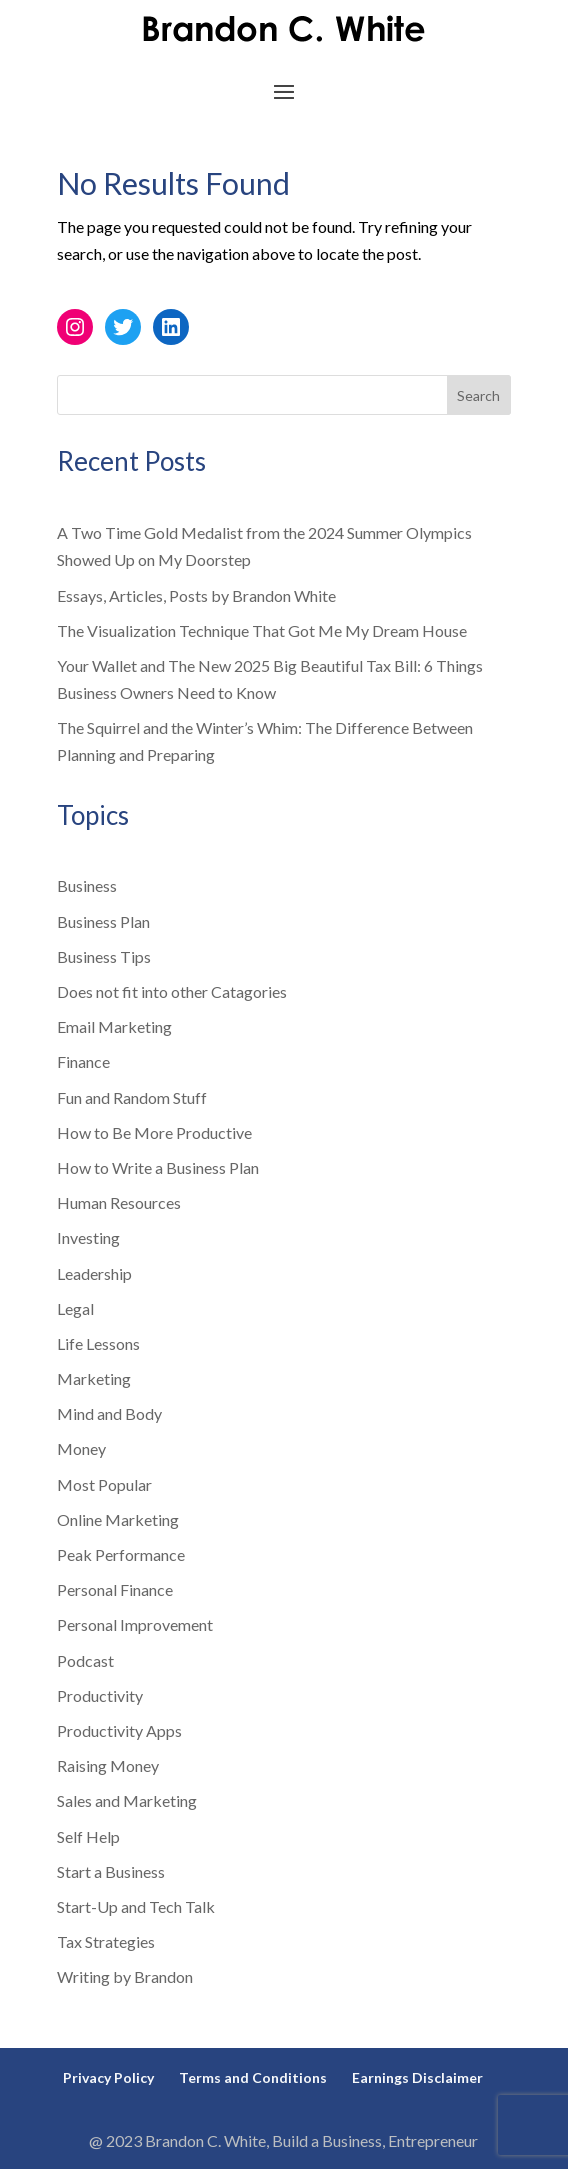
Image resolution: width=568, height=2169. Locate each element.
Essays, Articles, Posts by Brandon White (196, 595)
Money (81, 1448)
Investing (88, 1237)
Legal (75, 1308)
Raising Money (108, 1765)
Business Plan (103, 921)
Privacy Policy (108, 2077)
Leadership (94, 1273)
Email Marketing (114, 1026)
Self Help (88, 1836)
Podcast (85, 1660)
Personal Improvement (135, 1624)
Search (478, 395)
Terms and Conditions (253, 2077)
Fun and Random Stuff (132, 1097)
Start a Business (111, 1871)
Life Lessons (98, 1343)
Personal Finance (115, 1589)
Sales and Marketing (127, 1800)
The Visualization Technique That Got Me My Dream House (262, 630)
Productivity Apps (119, 1730)
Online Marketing (118, 1519)
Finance (83, 1061)
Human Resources (119, 1202)
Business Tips (104, 956)
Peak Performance (121, 1554)
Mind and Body (109, 1413)
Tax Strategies (106, 1941)
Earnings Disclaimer (417, 2077)
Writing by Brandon (125, 1976)
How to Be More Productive (154, 1132)
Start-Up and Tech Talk (136, 1906)
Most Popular (104, 1484)
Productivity (100, 1695)
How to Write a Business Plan (158, 1167)
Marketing (94, 1378)
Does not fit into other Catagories (172, 991)
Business (87, 885)
